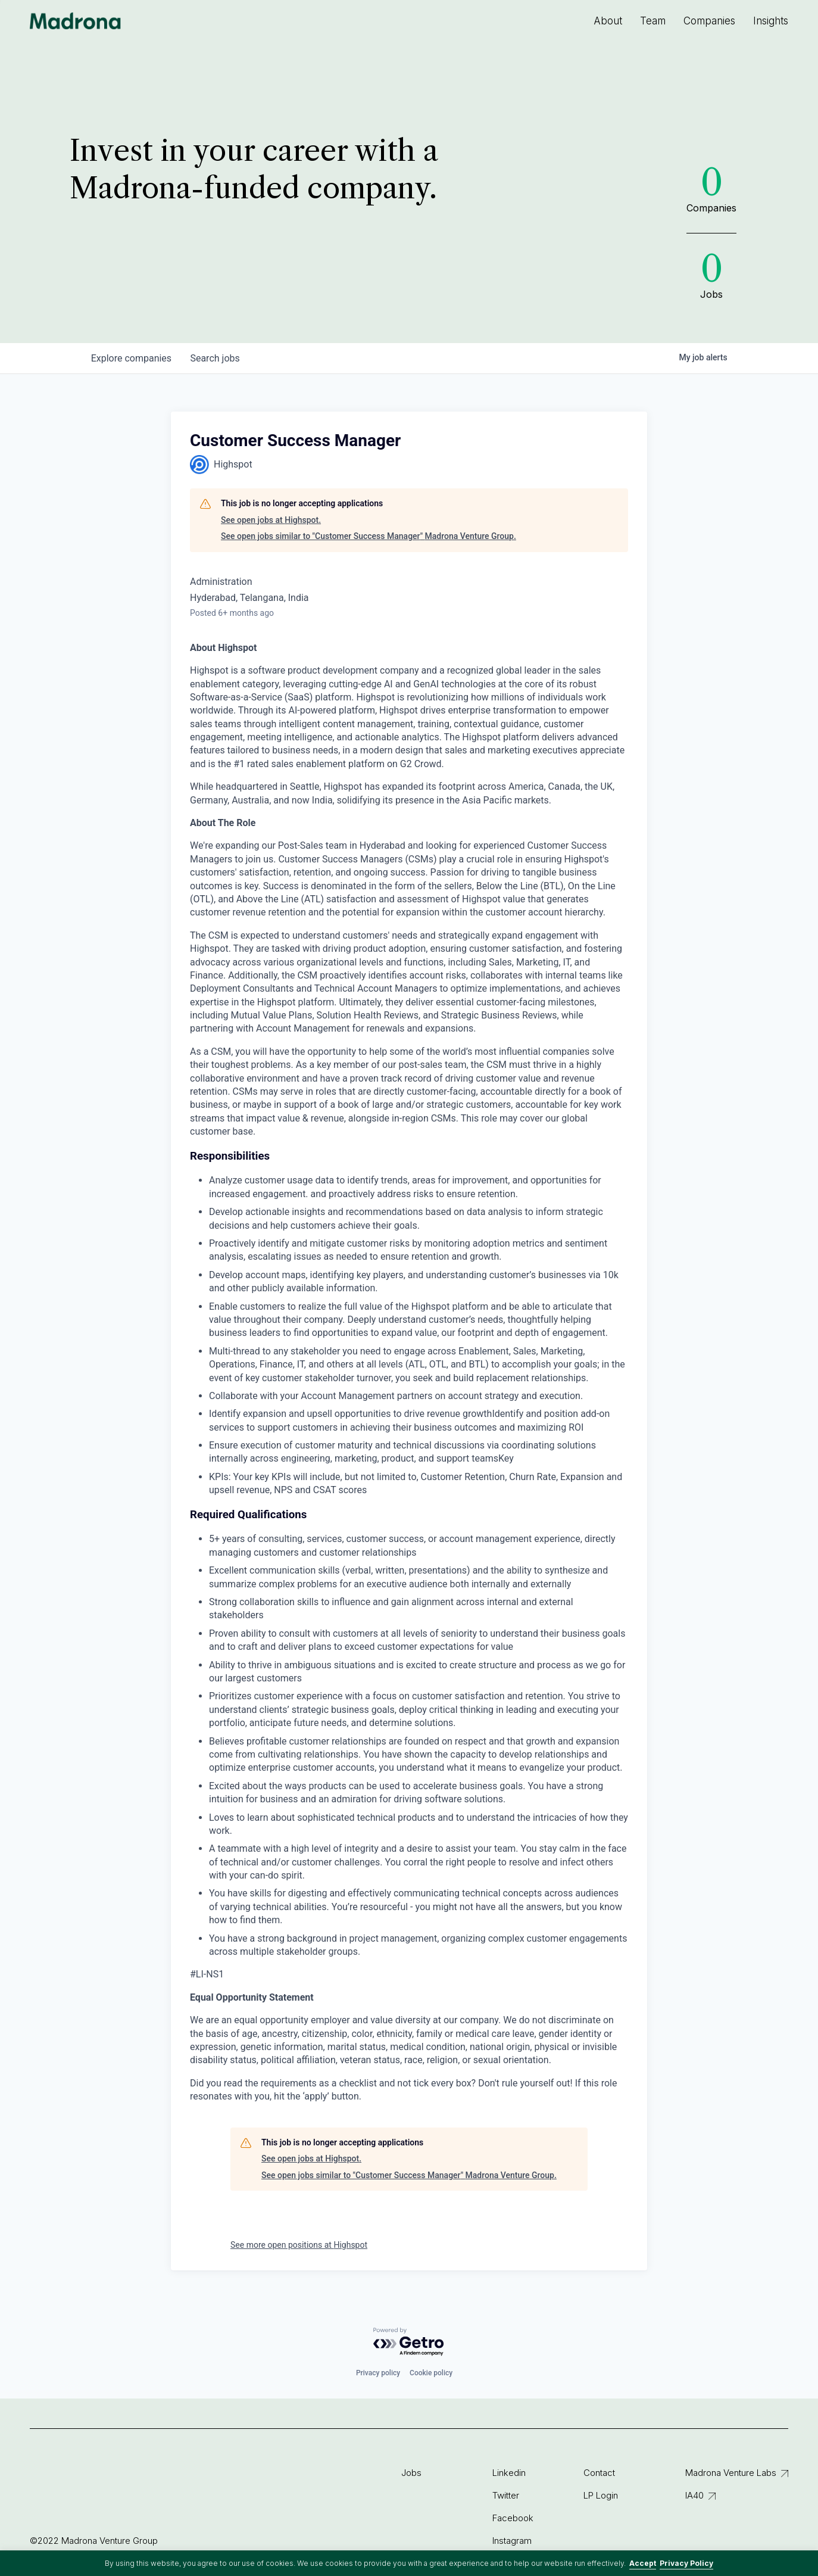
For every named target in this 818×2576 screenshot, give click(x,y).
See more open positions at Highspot (298, 2245)
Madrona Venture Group (75, 21)
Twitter (505, 2495)
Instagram (512, 2540)
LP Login (600, 2495)
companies (131, 358)
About (608, 21)
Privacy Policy (686, 2563)
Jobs (411, 2472)
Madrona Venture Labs (730, 2472)
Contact (599, 2472)
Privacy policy (378, 2373)
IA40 (694, 2495)
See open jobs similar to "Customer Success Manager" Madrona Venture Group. (368, 536)
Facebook (512, 2518)
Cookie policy (431, 2373)
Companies (709, 21)
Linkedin (509, 2472)
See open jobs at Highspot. (271, 520)
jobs (215, 358)
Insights (770, 21)
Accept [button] (642, 2563)
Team (653, 21)
